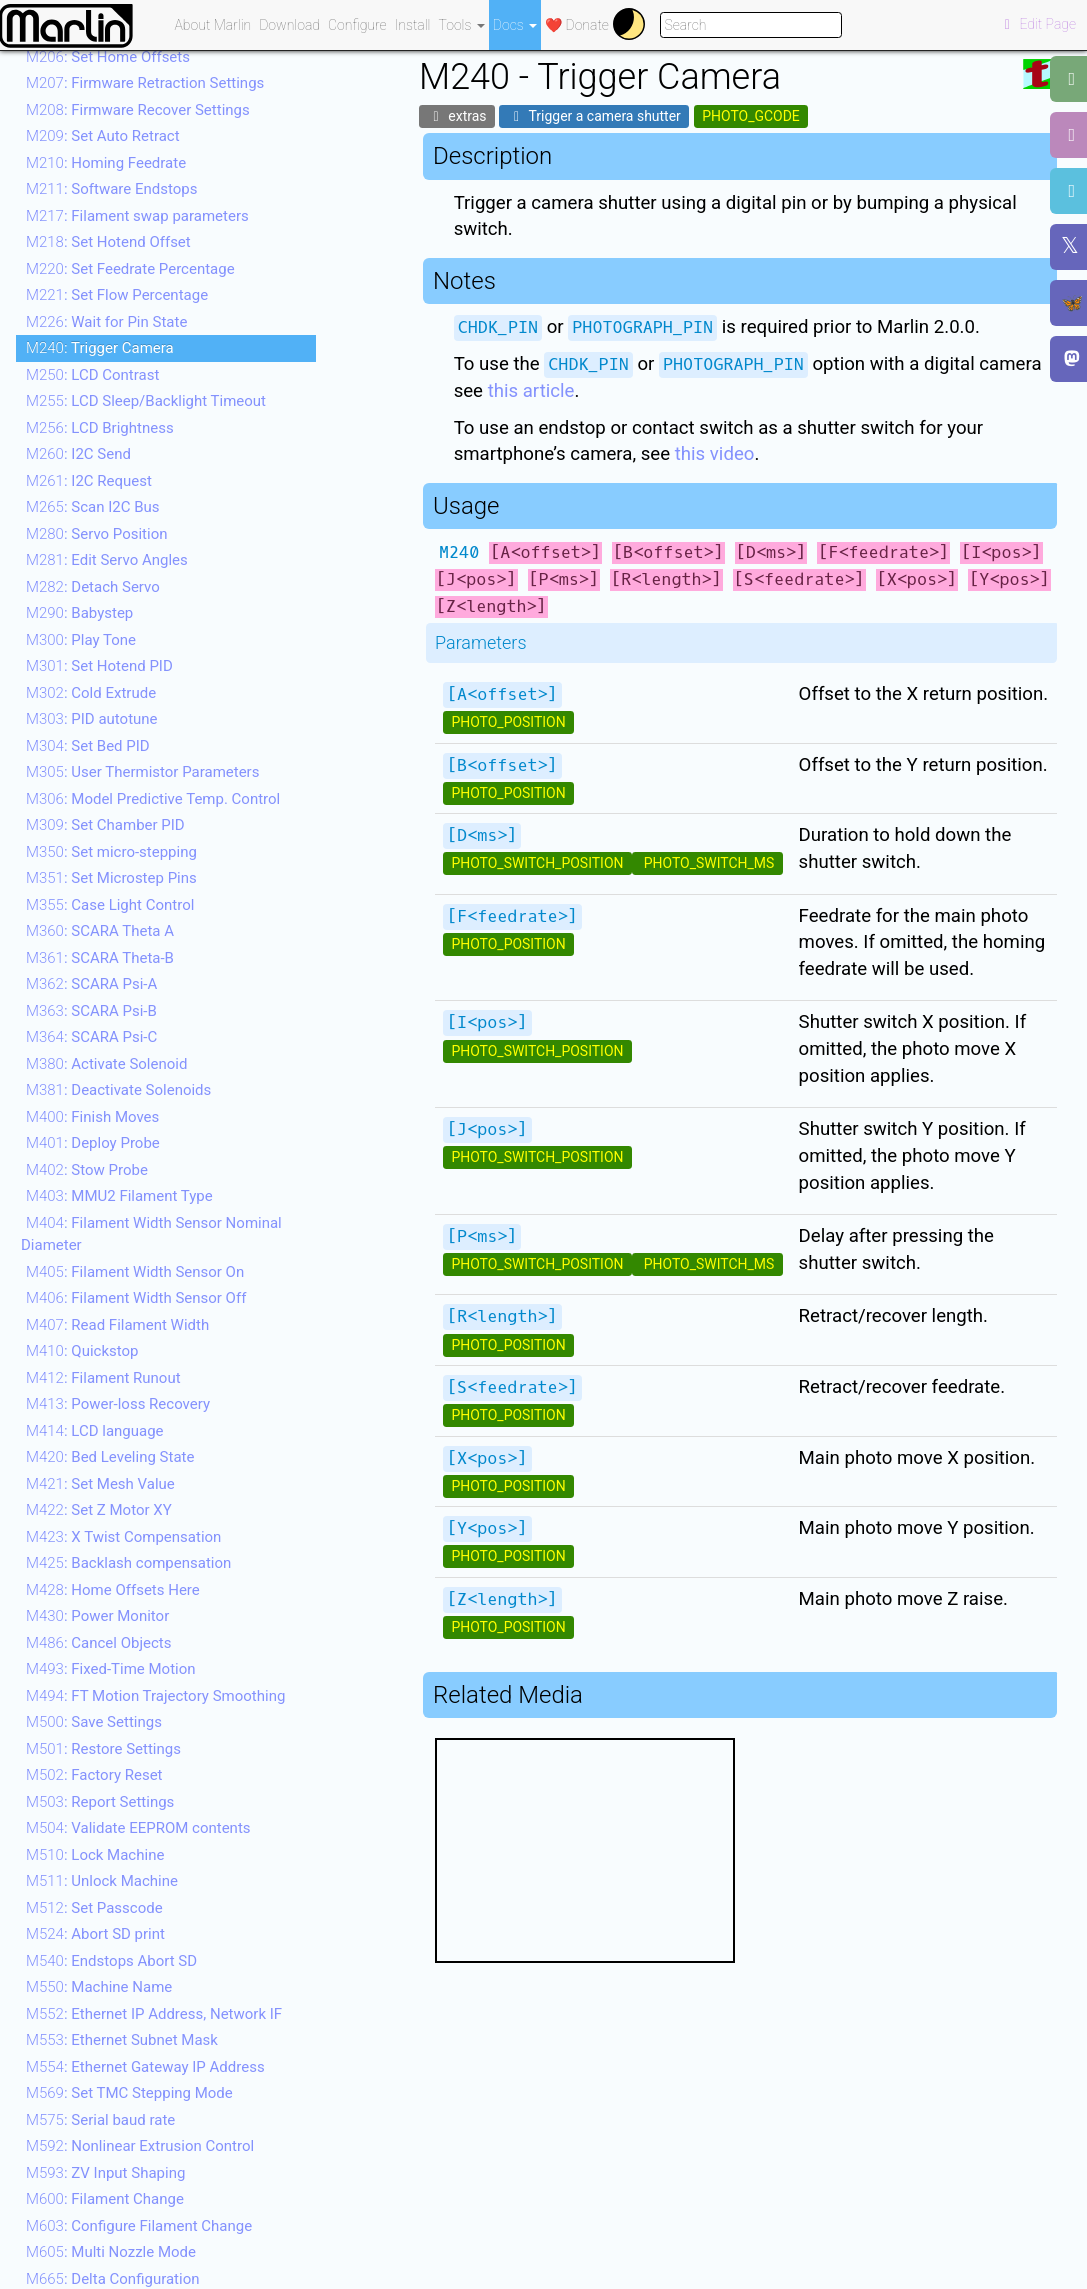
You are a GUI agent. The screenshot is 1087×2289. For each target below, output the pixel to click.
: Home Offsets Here (113, 1590)
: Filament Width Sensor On (135, 1272)
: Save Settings (94, 1722)
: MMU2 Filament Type (119, 1196)
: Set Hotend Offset (108, 242)
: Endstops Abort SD (111, 1961)
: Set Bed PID (88, 746)
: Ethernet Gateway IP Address (145, 2067)
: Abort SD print (95, 1934)
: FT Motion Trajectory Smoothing (155, 1696)
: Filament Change (105, 2199)
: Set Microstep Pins (111, 878)
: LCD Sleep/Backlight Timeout (146, 401)
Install (413, 25)
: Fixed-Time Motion (111, 1669)
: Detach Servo (93, 587)
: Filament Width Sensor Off (136, 1298)
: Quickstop (82, 1351)
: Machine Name (99, 1987)
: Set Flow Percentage (117, 295)
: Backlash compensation (128, 1563)
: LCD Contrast (92, 375)
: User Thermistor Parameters (142, 772)
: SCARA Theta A (100, 931)
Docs (515, 25)
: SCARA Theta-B (100, 958)
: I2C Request (89, 481)
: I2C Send (78, 454)
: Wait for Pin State (106, 322)
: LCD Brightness (100, 428)
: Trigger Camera (100, 348)
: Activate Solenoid (106, 1064)
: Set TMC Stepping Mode (129, 2093)
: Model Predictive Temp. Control (153, 799)
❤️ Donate (577, 25)
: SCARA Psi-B (91, 1011)
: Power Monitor (97, 1616)
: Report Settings (100, 1802)
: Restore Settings (103, 1749)
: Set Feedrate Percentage (130, 269)
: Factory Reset (94, 1775)
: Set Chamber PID (105, 825)
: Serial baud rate (100, 2120)
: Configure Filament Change (139, 2226)
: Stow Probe (87, 1170)
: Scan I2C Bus (93, 507)
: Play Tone (81, 640)
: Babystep (79, 613)
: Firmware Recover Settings (138, 110)
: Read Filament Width (117, 1325)
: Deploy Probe (93, 1143)
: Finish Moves (92, 1117)
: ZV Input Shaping (105, 2173)
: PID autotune (92, 719)
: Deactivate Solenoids (118, 1090)
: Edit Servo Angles (107, 560)
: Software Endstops (111, 189)
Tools (462, 25)
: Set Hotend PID (99, 666)
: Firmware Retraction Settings (145, 83)
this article (531, 391)
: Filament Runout (103, 1378)
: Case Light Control (110, 905)
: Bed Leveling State (110, 1457)
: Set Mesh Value (100, 1484)
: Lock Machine (95, 1855)
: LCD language (95, 1431)
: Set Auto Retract (103, 136)
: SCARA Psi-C (91, 1037)
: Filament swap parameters (137, 216)
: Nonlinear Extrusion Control (140, 2146)
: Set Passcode (94, 1908)
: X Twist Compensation (123, 1537)
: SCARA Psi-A (91, 984)
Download (289, 25)
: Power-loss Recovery (118, 1404)
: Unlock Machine (102, 1881)
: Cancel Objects (98, 1643)
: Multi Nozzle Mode (111, 2252)
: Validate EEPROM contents (138, 1828)
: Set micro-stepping (111, 852)
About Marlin (213, 25)
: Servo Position (97, 534)
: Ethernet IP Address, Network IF (154, 2014)
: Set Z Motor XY (99, 1510)
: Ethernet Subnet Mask (122, 2040)
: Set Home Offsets (108, 57)
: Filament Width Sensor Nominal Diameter (151, 1234)
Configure (357, 25)
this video (715, 454)
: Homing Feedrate (106, 163)
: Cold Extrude (91, 693)
